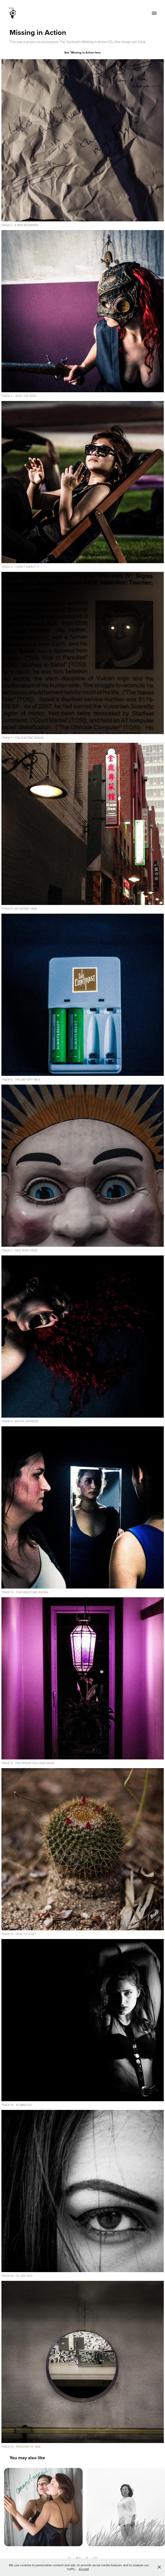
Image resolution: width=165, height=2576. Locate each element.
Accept (84, 2569)
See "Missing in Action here (82, 52)
